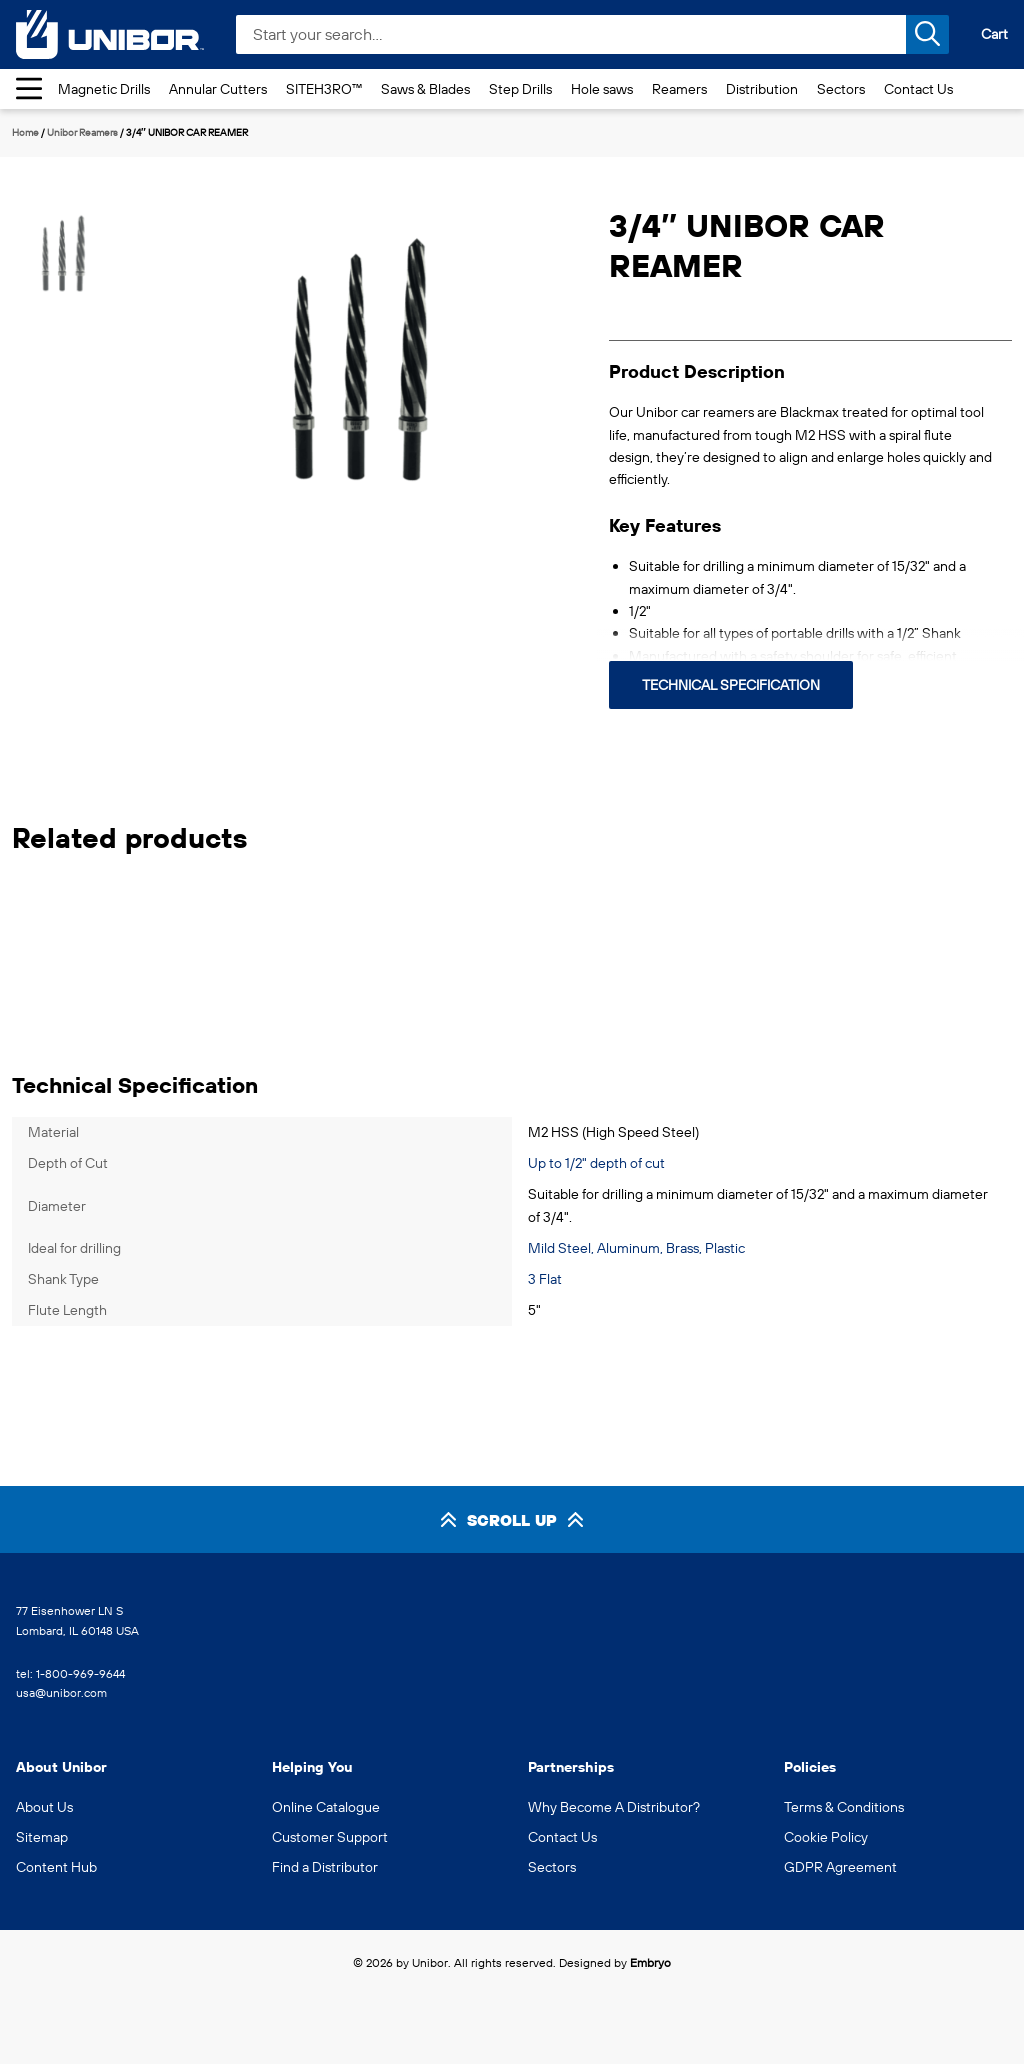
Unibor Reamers (82, 132)
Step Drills (520, 89)
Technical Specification (731, 685)
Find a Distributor (325, 1867)
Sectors (841, 89)
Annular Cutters (218, 89)
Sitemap (42, 1837)
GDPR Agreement (840, 1867)
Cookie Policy (826, 1837)
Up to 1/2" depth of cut (596, 1163)
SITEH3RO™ (324, 89)
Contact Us (918, 89)
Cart (994, 34)
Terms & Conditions (844, 1807)
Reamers (679, 89)
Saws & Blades (425, 89)
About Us (44, 1807)
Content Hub (56, 1867)
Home (25, 132)
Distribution (762, 89)
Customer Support (330, 1837)
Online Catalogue (326, 1807)
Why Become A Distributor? (614, 1807)
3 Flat (545, 1279)
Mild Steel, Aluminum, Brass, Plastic (636, 1248)
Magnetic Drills (104, 89)
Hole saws (602, 89)
